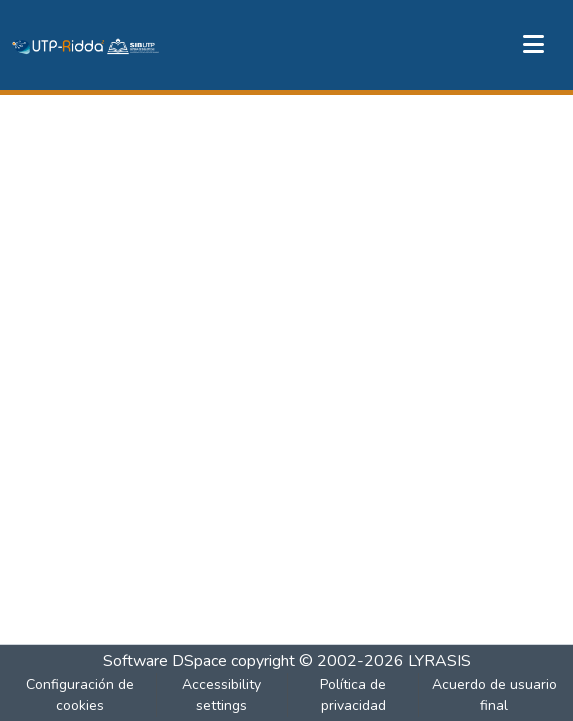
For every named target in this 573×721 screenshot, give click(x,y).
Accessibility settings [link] (221, 695)
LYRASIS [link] (439, 661)
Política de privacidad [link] (353, 695)
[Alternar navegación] (533, 45)
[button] (86, 45)
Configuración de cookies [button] (80, 695)
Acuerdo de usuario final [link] (494, 695)
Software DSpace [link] (165, 661)
